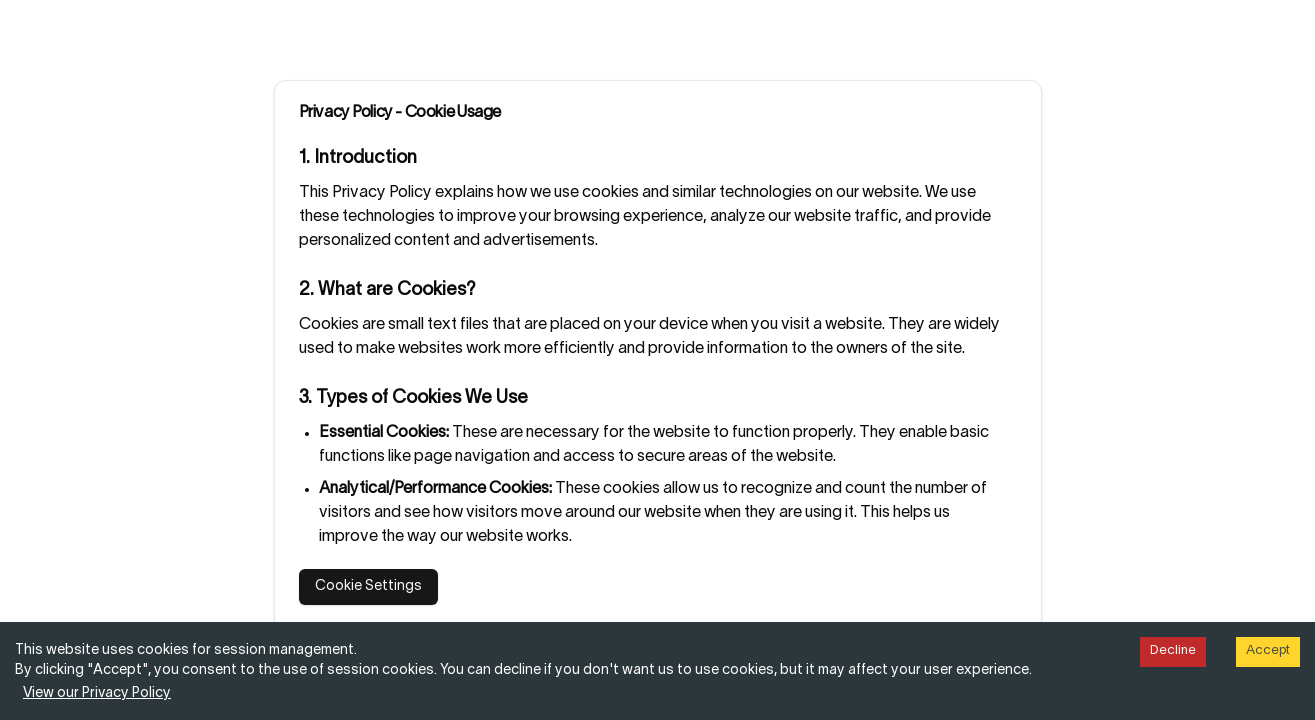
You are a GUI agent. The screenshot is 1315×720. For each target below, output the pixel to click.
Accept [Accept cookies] (1268, 651)
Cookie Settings (368, 586)
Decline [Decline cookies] (1173, 651)
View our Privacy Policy (97, 693)
